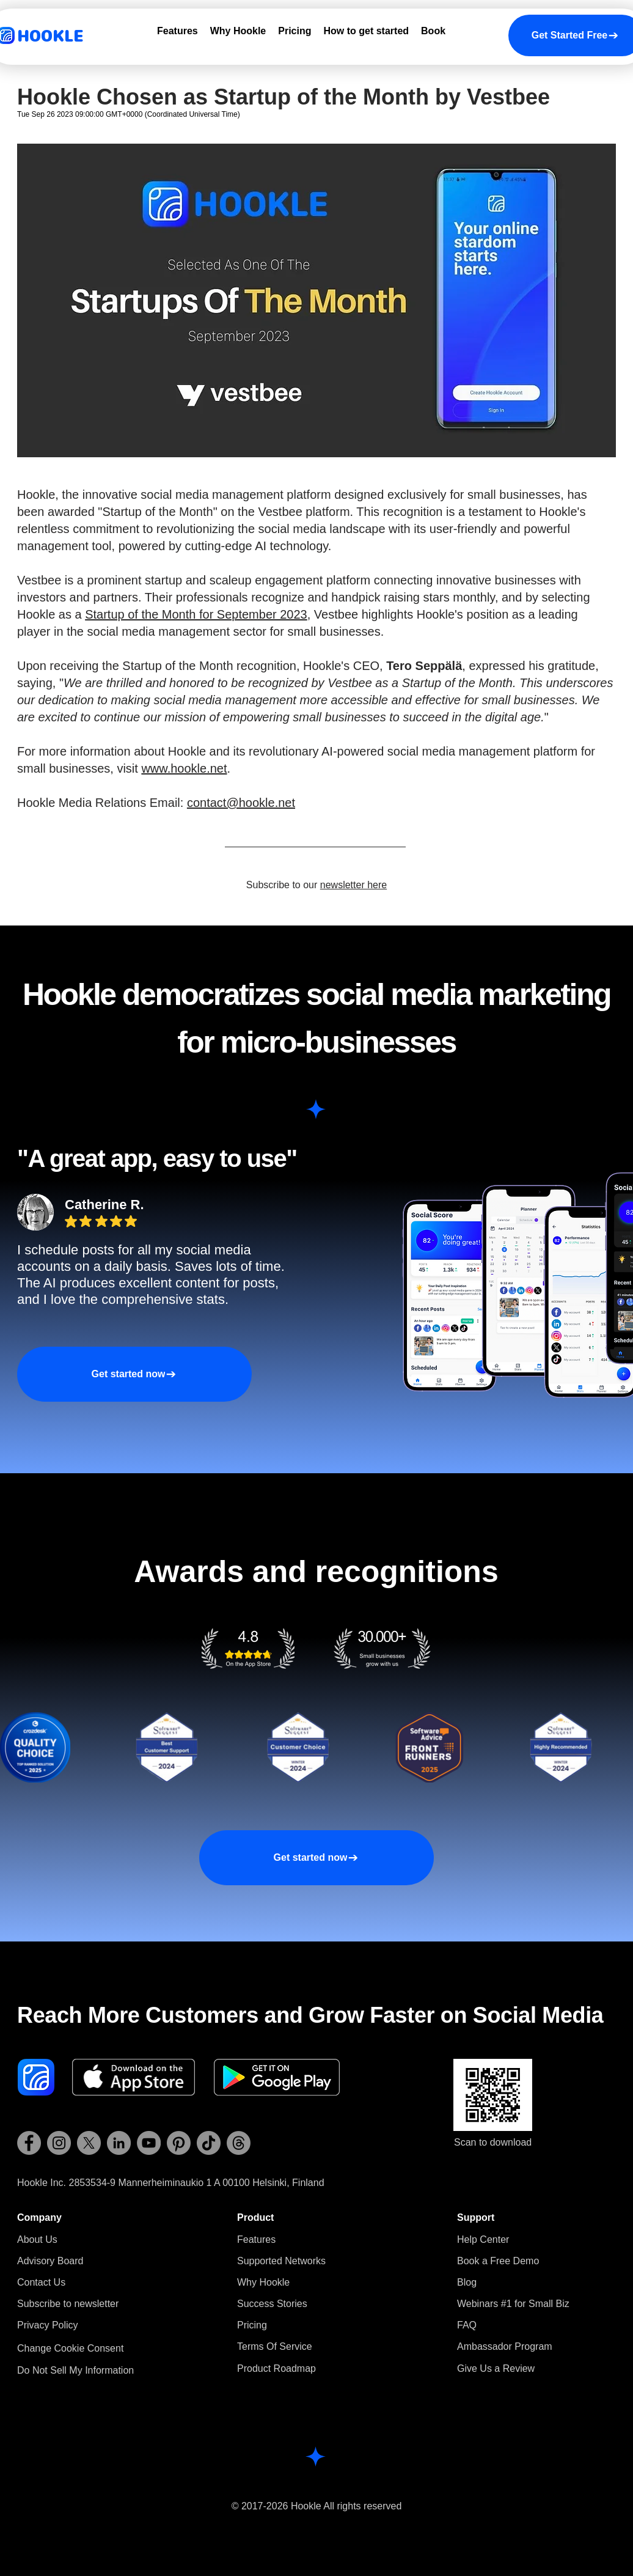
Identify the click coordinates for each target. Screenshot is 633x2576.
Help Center (483, 2239)
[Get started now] (134, 1374)
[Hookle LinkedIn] (119, 2143)
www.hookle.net (184, 768)
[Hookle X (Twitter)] (89, 2143)
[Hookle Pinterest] (179, 2143)
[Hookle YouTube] (149, 2143)
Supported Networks (281, 2261)
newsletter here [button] (353, 885)
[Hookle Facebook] (29, 2143)
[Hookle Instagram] (59, 2143)
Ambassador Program (504, 2346)
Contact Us (41, 2282)
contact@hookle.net (241, 802)
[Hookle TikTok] (209, 2143)
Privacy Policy (47, 2325)
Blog (467, 2282)
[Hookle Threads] (239, 2143)
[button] (68, 2303)
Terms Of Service (274, 2346)
